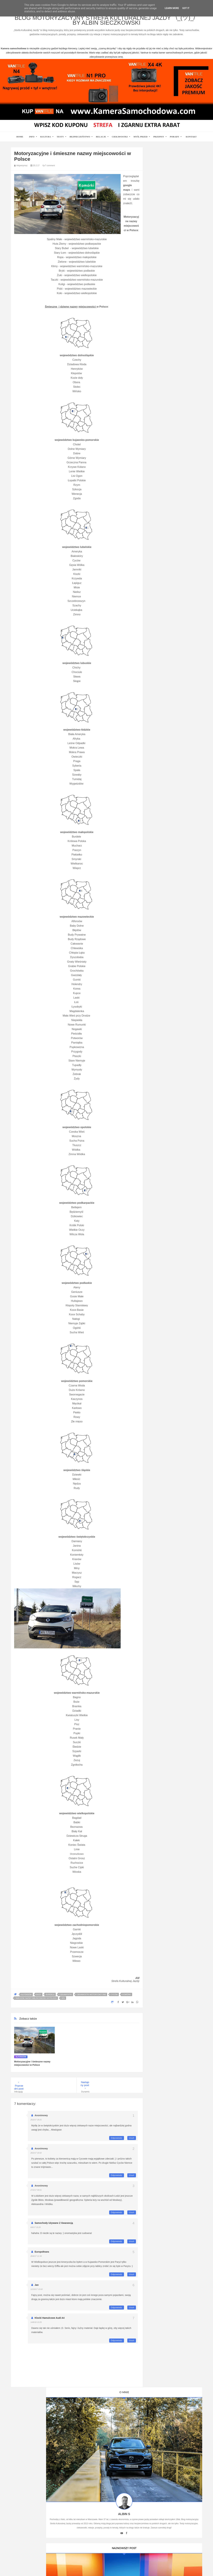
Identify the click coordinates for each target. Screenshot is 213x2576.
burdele (50, 1999)
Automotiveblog (162, 480)
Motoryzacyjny (168, 2558)
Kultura (45, 140)
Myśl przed (140, 140)
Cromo (157, 498)
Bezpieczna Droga (163, 486)
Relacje (101, 140)
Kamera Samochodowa (166, 422)
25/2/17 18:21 (36, 2124)
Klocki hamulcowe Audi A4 (49, 2322)
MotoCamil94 (160, 445)
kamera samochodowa (40, 2466)
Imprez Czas (160, 463)
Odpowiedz (116, 2142)
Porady (174, 140)
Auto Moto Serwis (163, 457)
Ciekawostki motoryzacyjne (91, 1999)
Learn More (172, 8)
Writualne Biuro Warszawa (167, 532)
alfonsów (26, 1999)
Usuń (131, 2142)
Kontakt (191, 140)
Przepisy (158, 140)
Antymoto (158, 474)
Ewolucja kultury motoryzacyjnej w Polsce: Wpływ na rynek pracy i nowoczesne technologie (174, 731)
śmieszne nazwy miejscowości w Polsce (36, 2002)
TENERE (158, 515)
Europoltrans (42, 2256)
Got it (185, 8)
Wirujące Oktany (162, 521)
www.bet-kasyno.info (76, 2573)
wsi (63, 2002)
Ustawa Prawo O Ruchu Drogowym (172, 428)
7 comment (48, 169)
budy (38, 1999)
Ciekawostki (120, 140)
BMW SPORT (161, 451)
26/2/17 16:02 (36, 2157)
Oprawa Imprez (162, 440)
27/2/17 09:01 (36, 2194)
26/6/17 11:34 (36, 2260)
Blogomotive (160, 492)
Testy (60, 140)
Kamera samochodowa (166, 527)
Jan (37, 2289)
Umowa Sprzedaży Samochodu (170, 560)
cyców (114, 1999)
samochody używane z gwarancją (54, 2227)
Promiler (158, 434)
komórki (126, 1999)
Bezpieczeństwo (80, 140)
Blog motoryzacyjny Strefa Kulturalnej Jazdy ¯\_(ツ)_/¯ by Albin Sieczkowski (106, 23)
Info (31, 140)
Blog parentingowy (163, 417)
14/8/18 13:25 (36, 2326)
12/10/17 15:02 (36, 2293)
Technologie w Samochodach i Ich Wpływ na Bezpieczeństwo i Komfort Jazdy (174, 659)
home (19, 140)
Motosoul (158, 509)
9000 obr (158, 469)
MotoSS (158, 503)
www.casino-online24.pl (158, 2569)
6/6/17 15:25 (35, 2231)
